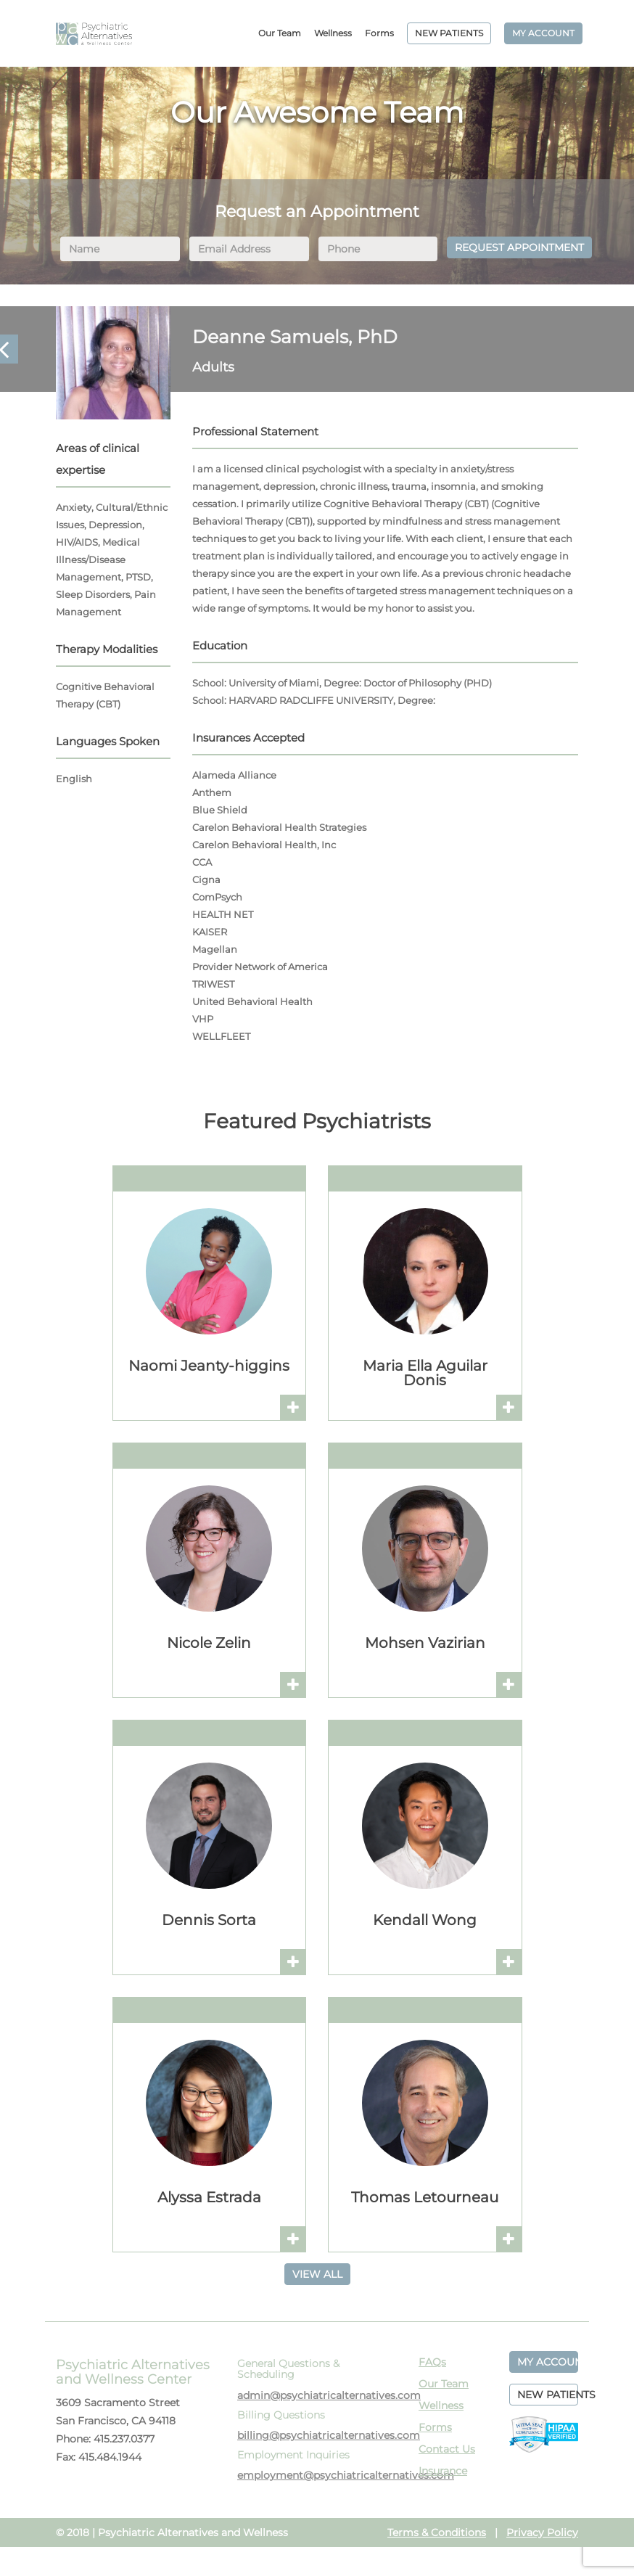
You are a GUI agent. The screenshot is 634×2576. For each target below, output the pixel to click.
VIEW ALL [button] (317, 2274)
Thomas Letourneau (424, 2197)
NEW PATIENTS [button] (547, 2394)
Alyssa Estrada (209, 2197)
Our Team (279, 33)
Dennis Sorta (209, 1920)
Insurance (443, 2470)
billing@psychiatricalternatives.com (328, 2435)
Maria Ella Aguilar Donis (425, 1373)
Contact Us (447, 2449)
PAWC (94, 33)
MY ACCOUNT (543, 33)
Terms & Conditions (436, 2532)
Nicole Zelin (209, 1643)
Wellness (333, 33)
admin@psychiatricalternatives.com (329, 2395)
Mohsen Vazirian (425, 1643)
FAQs (432, 2361)
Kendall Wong (425, 1920)
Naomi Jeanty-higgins (208, 1365)
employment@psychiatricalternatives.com (345, 2475)
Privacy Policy (542, 2532)
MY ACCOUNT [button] (547, 2361)
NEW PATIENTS (449, 33)
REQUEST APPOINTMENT (519, 247)
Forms (379, 33)
